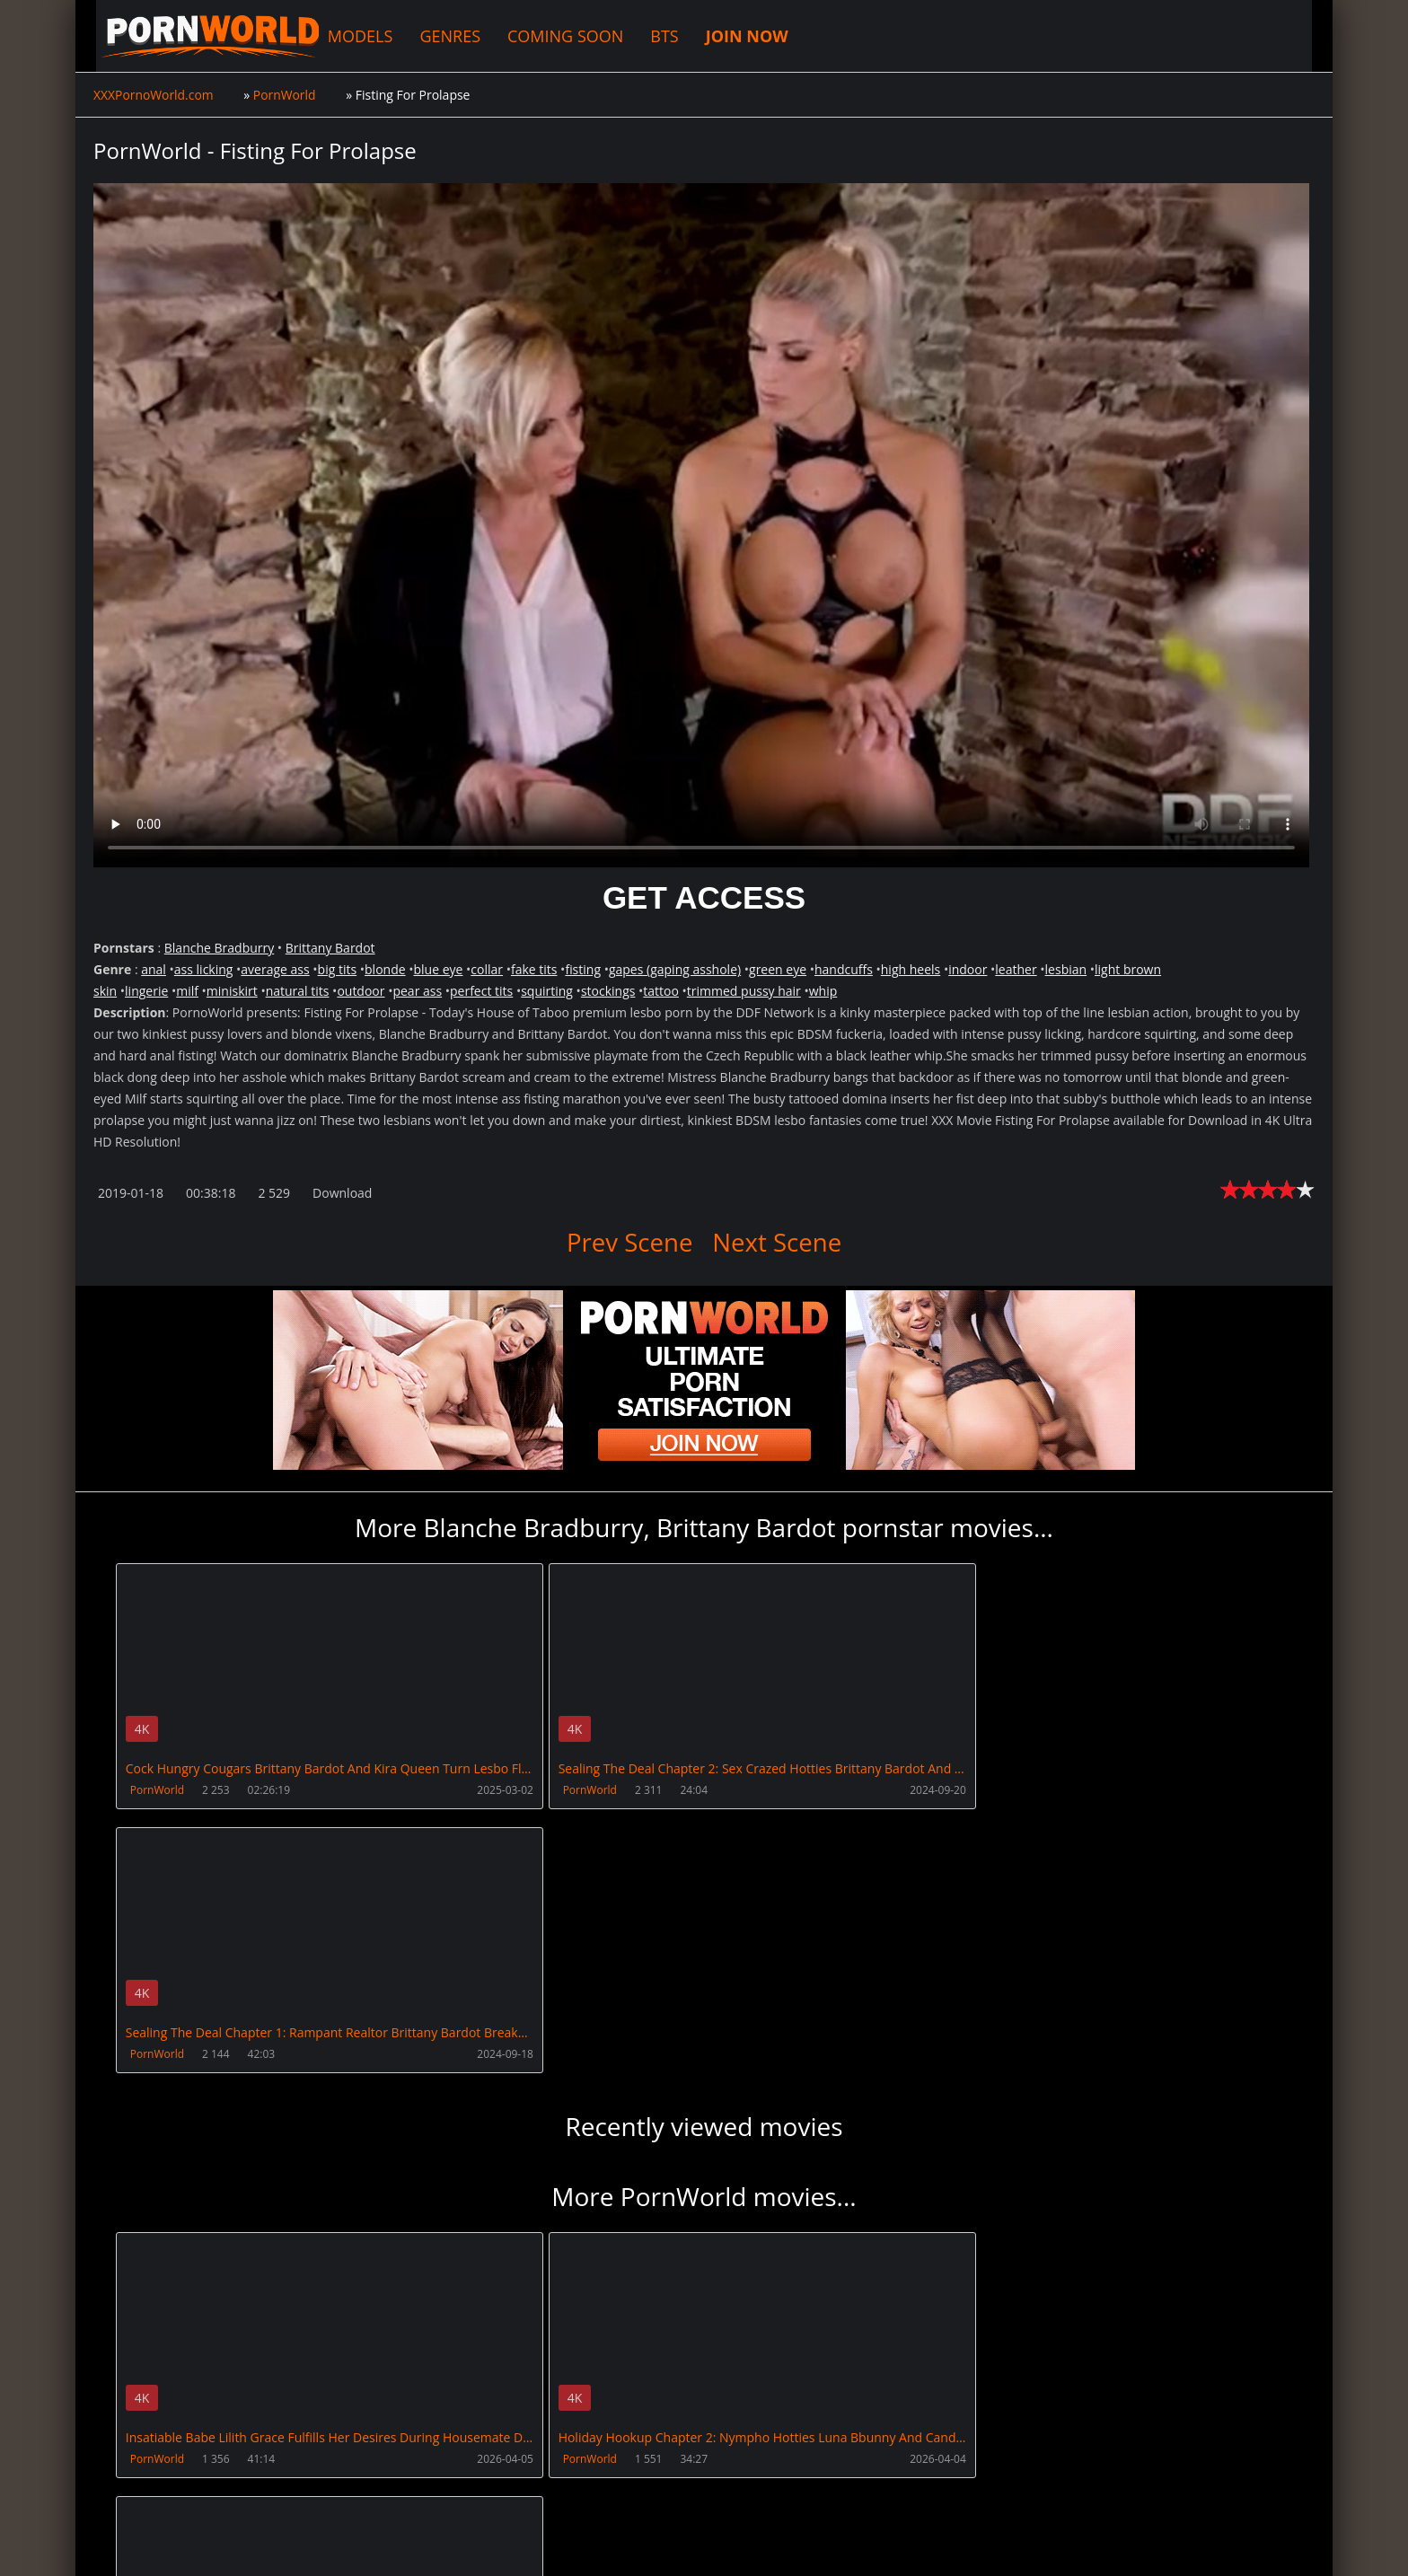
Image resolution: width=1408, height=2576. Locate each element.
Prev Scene (629, 1242)
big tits (337, 969)
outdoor (360, 990)
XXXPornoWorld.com (192, 36)
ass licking (203, 969)
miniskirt (232, 990)
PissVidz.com (635, 2491)
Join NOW (123, 2491)
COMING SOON (551, 36)
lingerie (146, 990)
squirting (547, 990)
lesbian (1066, 969)
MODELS (346, 36)
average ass (275, 969)
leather (1015, 969)
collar (487, 969)
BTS (650, 36)
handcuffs (843, 969)
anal (153, 969)
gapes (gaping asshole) (675, 969)
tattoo (661, 990)
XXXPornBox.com (518, 2491)
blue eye (438, 969)
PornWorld (157, 1790)
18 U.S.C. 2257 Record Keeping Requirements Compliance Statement (669, 2544)
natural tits (298, 990)
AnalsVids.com (744, 2491)
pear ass (417, 990)
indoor (967, 969)
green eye (777, 969)
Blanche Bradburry (219, 947)
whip (823, 990)
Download (342, 1192)
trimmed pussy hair (744, 990)
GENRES (436, 36)
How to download (379, 2491)
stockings (608, 990)
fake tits (534, 969)
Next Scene (777, 1242)
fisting (583, 969)
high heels (910, 969)
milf (187, 990)
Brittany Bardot (330, 947)
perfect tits (481, 990)
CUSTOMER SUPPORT (234, 2491)
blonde (385, 969)
